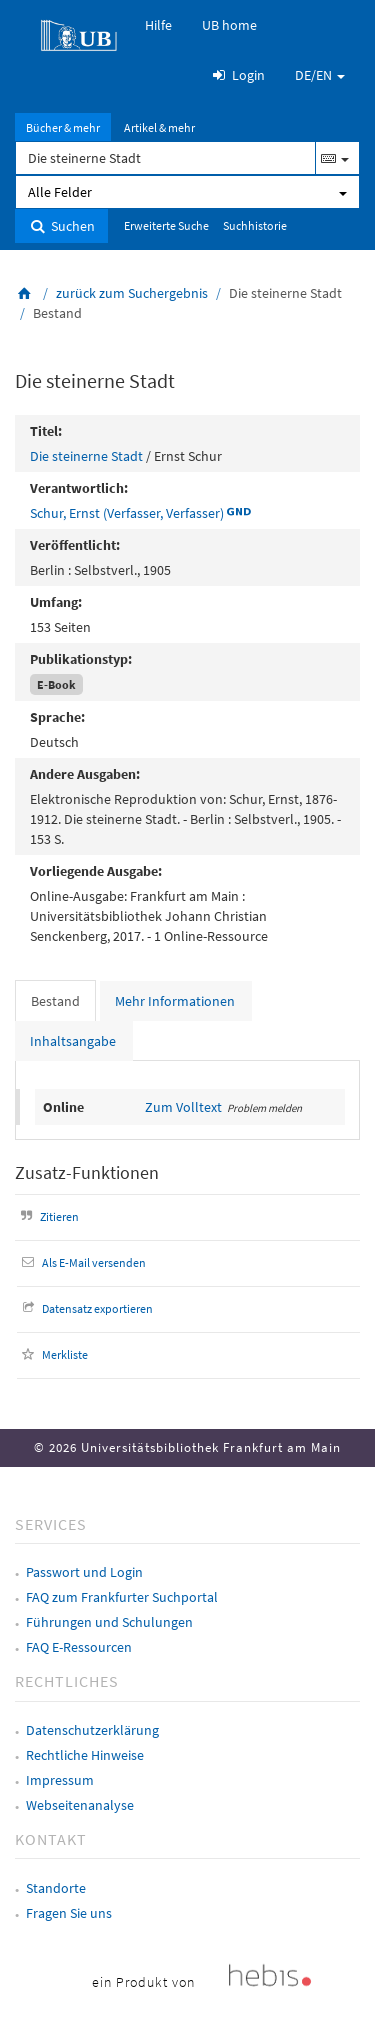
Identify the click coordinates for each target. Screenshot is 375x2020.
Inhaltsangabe (73, 1041)
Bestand (55, 1001)
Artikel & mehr (159, 127)
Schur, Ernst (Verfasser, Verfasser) (127, 513)
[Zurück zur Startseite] (25, 293)
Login (237, 75)
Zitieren (47, 1216)
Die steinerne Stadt (86, 456)
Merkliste (52, 1354)
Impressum (60, 1780)
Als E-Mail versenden (81, 1262)
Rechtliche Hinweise (85, 1755)
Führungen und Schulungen (109, 1622)
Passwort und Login (84, 1572)
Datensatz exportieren (85, 1308)
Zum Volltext (183, 1107)
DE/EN (320, 75)
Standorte (56, 1888)
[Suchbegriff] (165, 158)
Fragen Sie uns (69, 1913)
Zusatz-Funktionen (87, 1172)
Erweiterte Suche (166, 225)
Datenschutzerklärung (92, 1730)
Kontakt (51, 1839)
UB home (229, 25)
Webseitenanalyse (80, 1805)
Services (51, 1524)
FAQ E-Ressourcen (79, 1647)
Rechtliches (67, 1681)
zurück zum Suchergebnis (132, 293)
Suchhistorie (255, 225)
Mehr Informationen (175, 1001)
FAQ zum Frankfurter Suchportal (122, 1597)
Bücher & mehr (63, 127)
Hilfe (158, 25)
